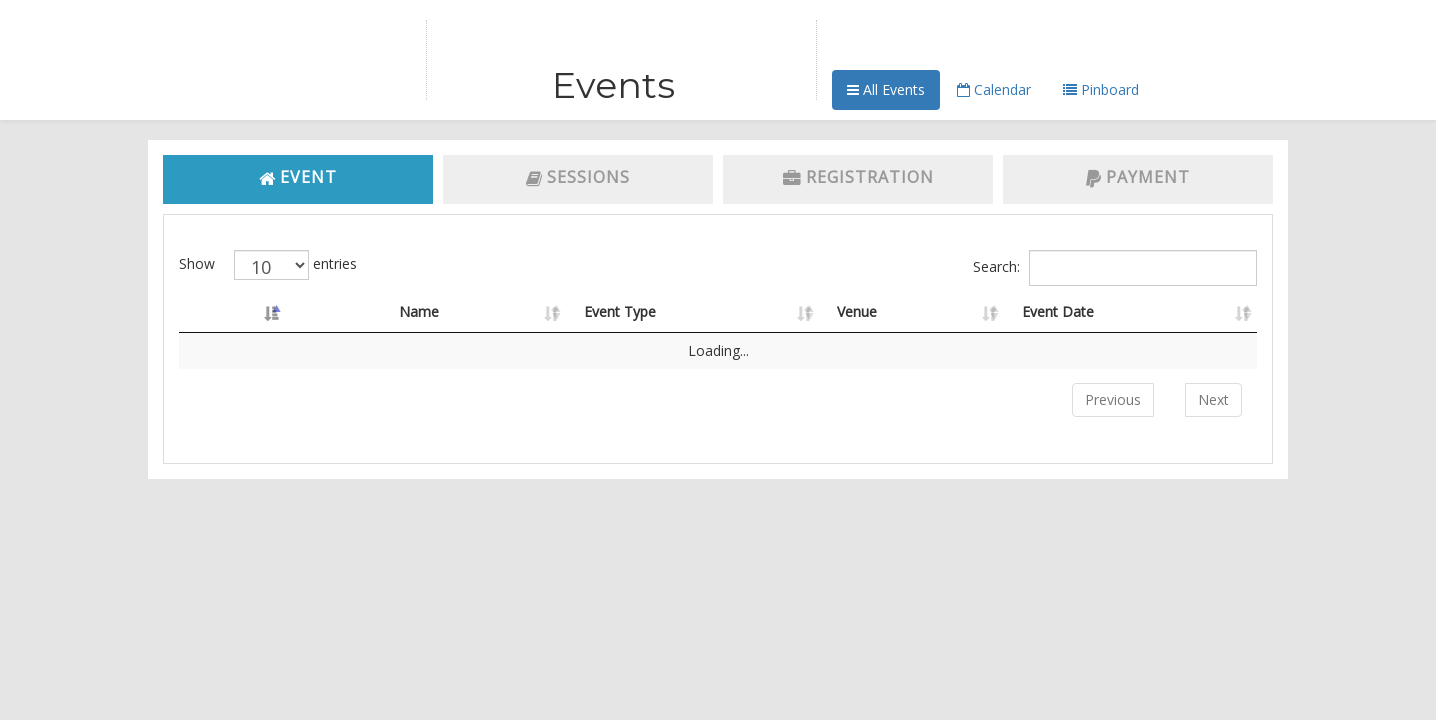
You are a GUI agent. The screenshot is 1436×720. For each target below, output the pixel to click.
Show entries (268, 265)
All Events (886, 89)
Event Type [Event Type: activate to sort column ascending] (620, 311)
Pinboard (1101, 89)
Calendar (994, 89)
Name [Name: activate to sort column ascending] (419, 311)
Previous (1113, 399)
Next (1213, 399)
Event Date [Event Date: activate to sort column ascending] (1058, 311)
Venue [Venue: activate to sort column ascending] (857, 311)
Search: (1115, 268)
